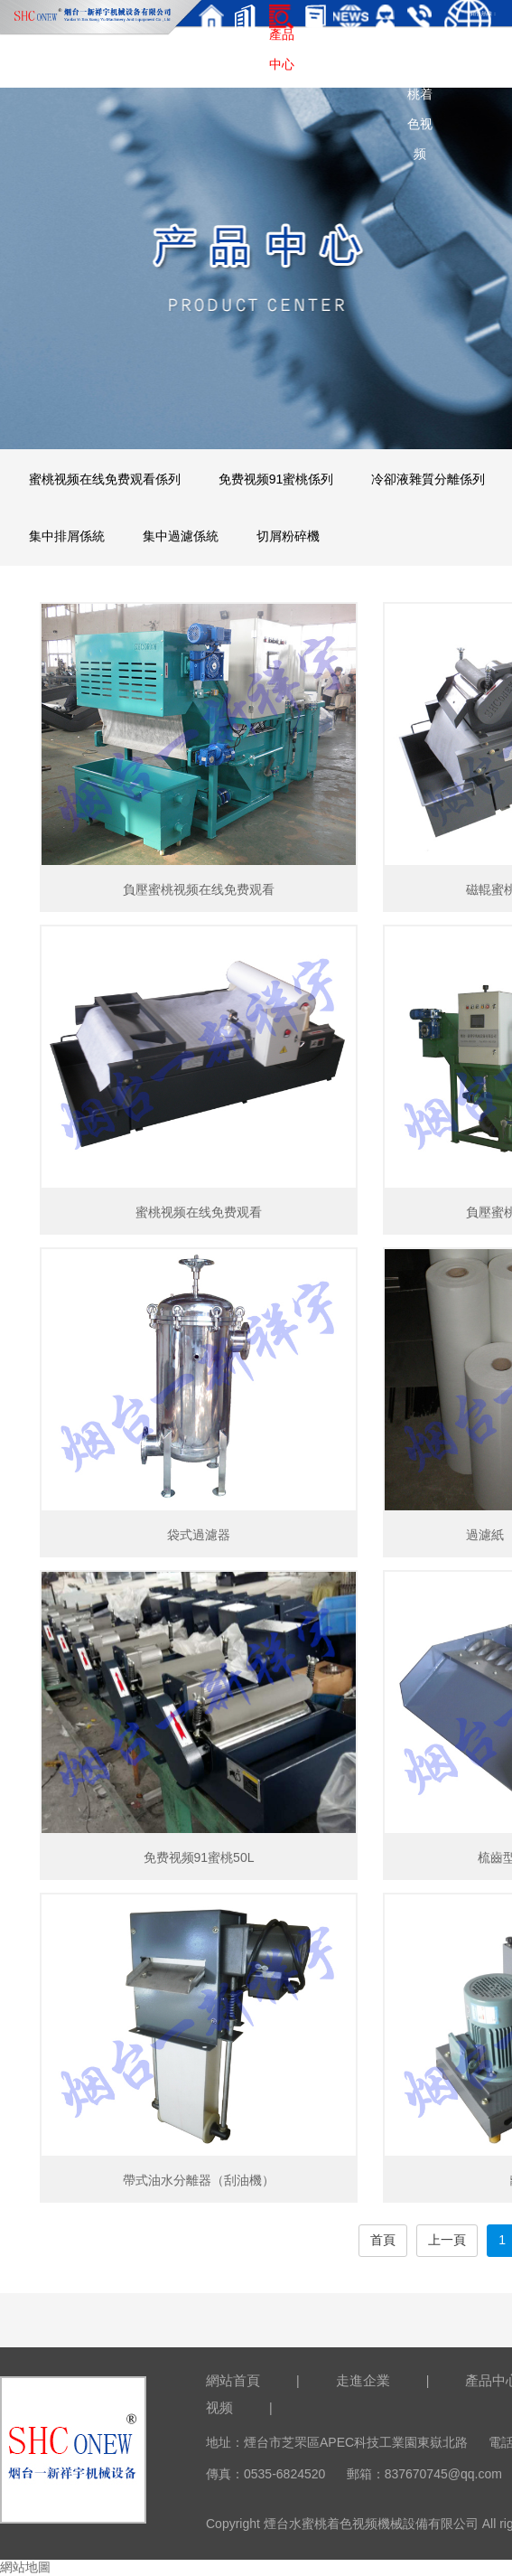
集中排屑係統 (67, 536)
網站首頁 (233, 2380)
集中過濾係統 (181, 536)
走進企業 (363, 2380)
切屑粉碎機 (288, 536)
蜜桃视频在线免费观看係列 (105, 479)
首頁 (383, 2240)
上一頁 (447, 2240)
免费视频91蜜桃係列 (276, 479)
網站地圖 (25, 2567)
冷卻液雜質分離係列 (428, 479)
